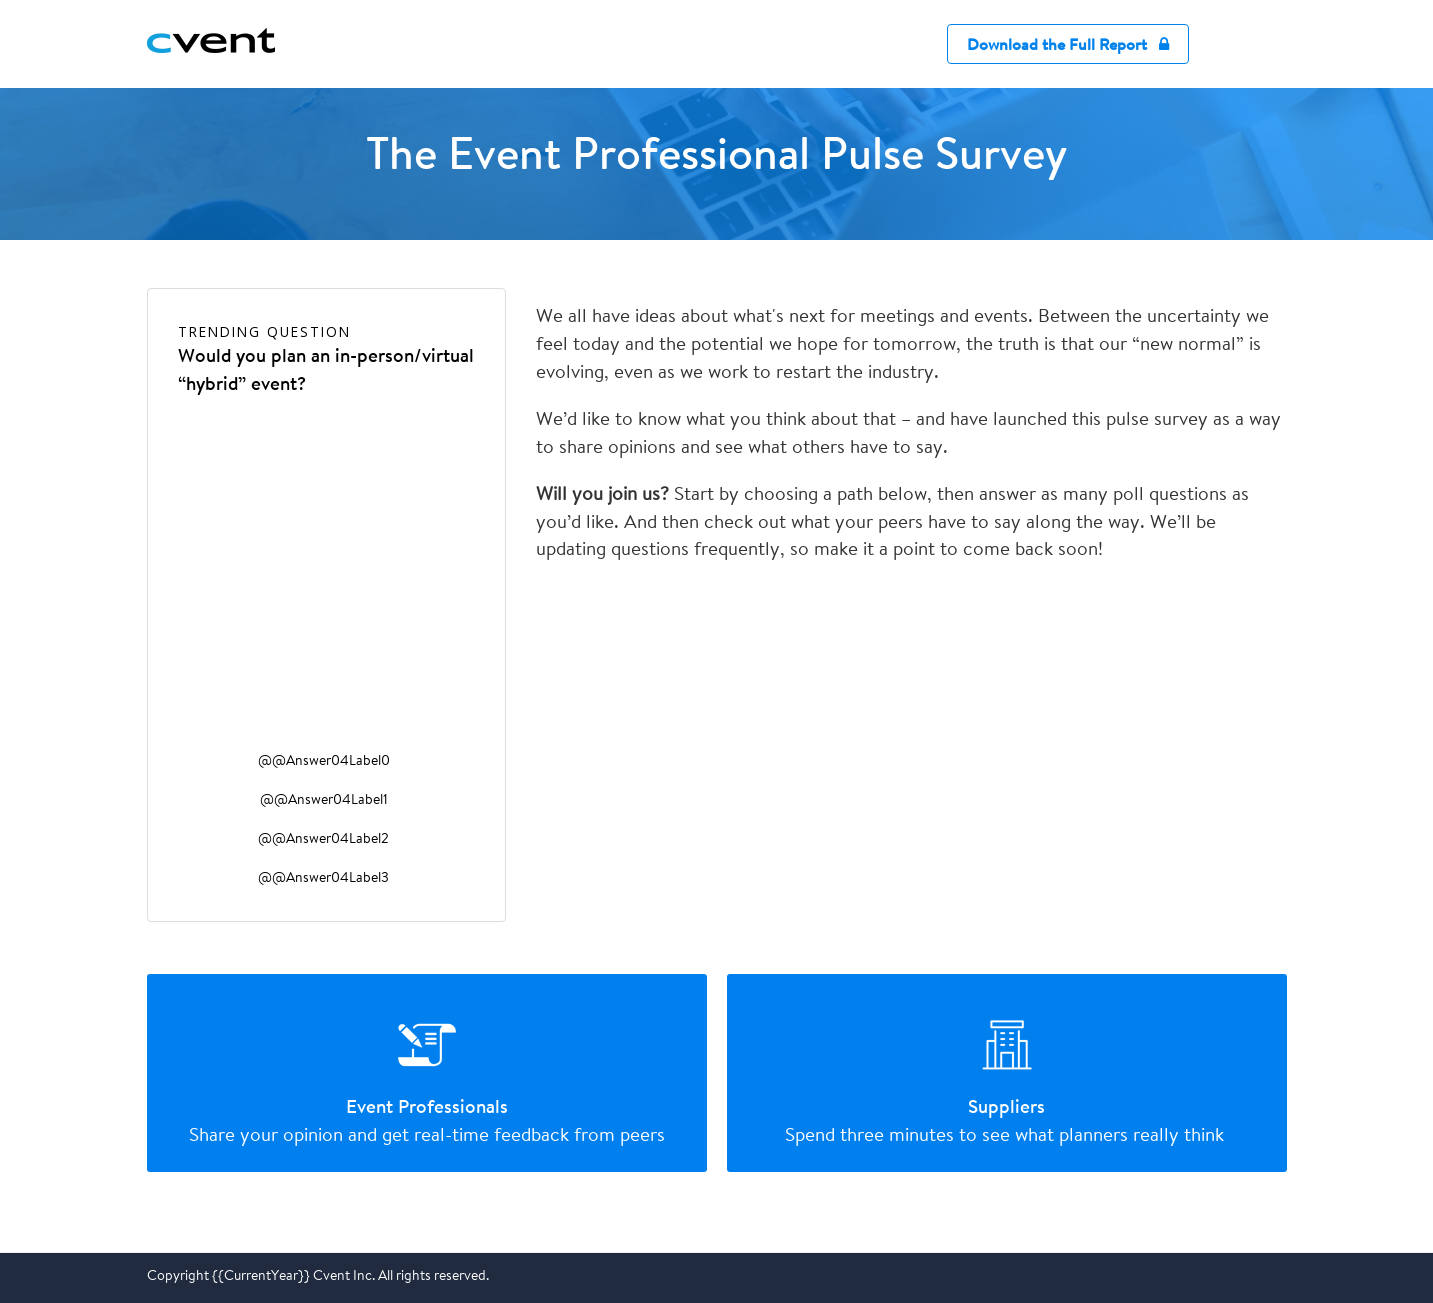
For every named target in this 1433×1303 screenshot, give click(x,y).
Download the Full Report (1068, 45)
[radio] (427, 1073)
